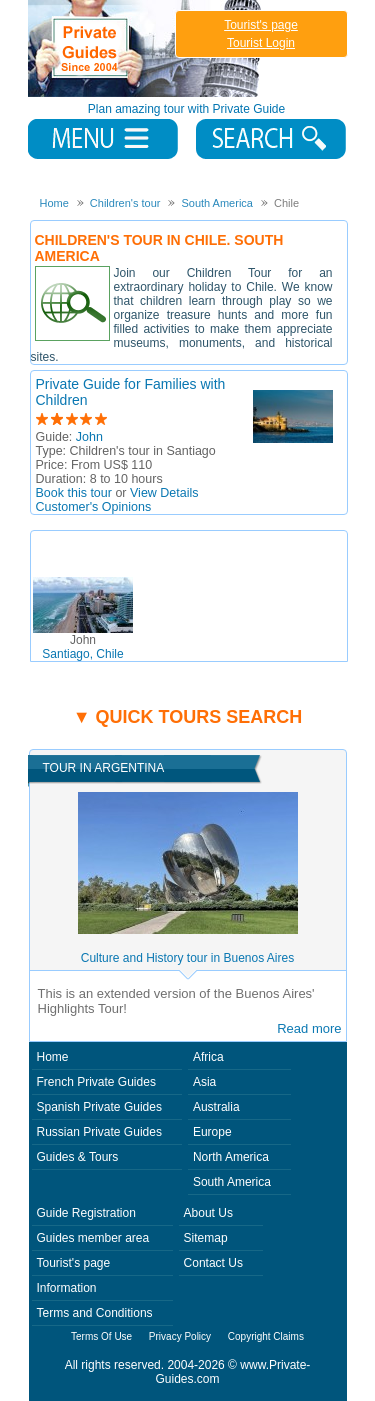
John (89, 437)
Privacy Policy (180, 1336)
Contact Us (213, 1263)
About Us (208, 1213)
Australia (216, 1107)
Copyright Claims (266, 1336)
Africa (208, 1057)
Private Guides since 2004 (146, 48)
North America (231, 1157)
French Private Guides (96, 1082)
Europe (212, 1132)
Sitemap (206, 1238)
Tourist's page (261, 25)
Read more (309, 1028)
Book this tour (74, 493)
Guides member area (93, 1238)
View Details (164, 493)
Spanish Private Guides (99, 1107)
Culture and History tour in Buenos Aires (187, 958)
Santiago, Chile (82, 647)
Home (53, 1057)
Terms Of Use (101, 1336)
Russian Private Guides (99, 1132)
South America (232, 1182)
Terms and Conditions (95, 1313)
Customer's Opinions (94, 507)
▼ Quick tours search (188, 717)
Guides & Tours (78, 1157)
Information (67, 1288)
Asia (204, 1082)
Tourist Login (261, 43)
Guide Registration (86, 1213)
